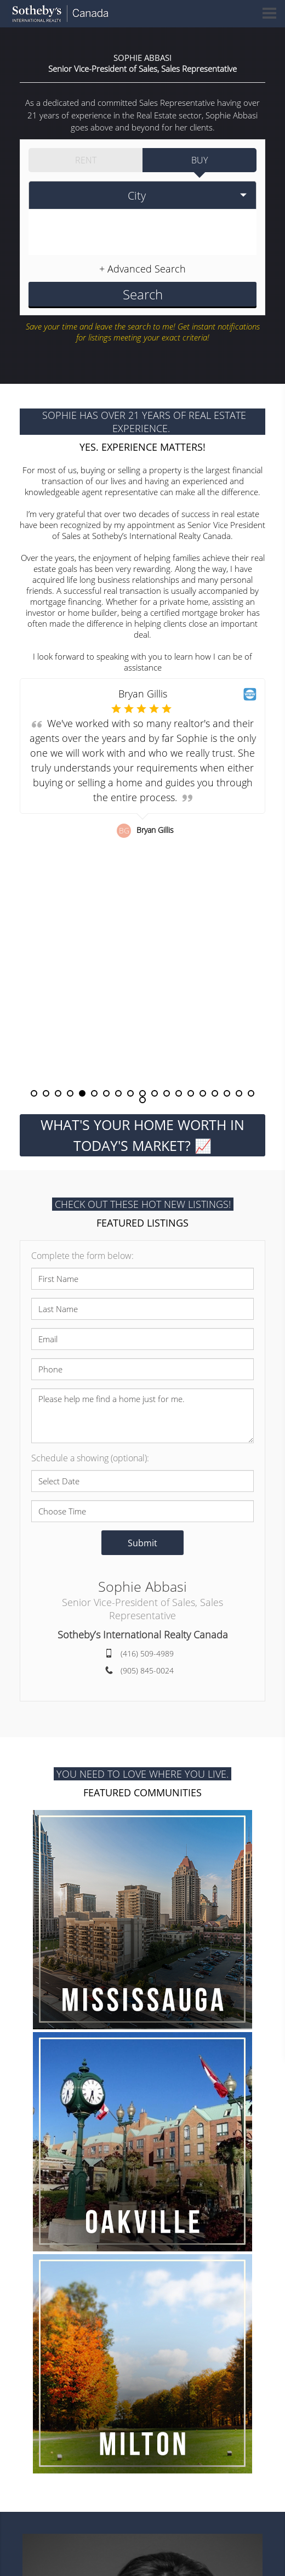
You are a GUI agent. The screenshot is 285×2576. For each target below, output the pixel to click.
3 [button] (58, 1093)
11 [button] (154, 1093)
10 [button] (142, 1093)
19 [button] (251, 1093)
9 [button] (130, 1093)
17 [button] (227, 1093)
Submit (142, 1542)
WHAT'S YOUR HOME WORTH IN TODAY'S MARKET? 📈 (142, 1135)
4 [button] (70, 1093)
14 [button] (190, 1093)
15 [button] (203, 1093)
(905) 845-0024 (147, 1670)
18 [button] (239, 1093)
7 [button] (106, 1093)
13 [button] (178, 1093)
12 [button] (166, 1093)
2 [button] (46, 1093)
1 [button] (34, 1093)
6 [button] (94, 1093)
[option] (142, 884)
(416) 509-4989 (147, 1653)
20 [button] (142, 1100)
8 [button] (118, 1093)
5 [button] (82, 1093)
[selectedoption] (142, 195)
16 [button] (215, 1093)
